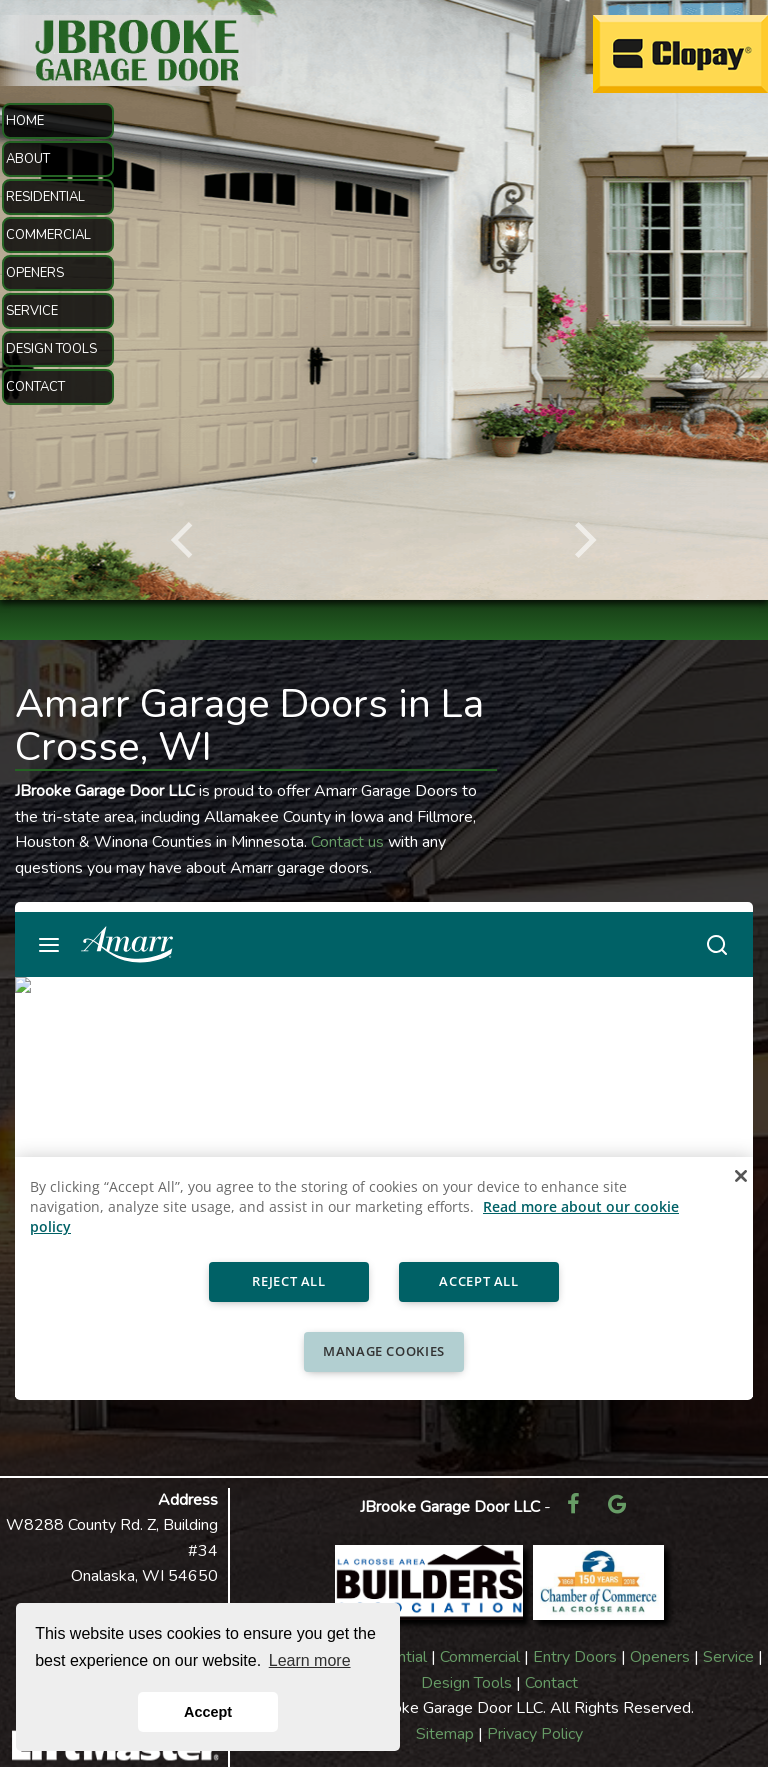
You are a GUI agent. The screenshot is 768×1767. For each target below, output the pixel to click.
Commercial (480, 1657)
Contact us (347, 842)
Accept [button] (208, 1712)
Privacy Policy (535, 1734)
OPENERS (35, 273)
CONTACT (35, 387)
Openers (660, 1657)
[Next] (582, 540)
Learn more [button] (310, 1660)
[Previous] (186, 540)
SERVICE (32, 311)
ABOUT (28, 159)
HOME (25, 121)
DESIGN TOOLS (51, 349)
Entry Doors (575, 1657)
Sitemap (445, 1734)
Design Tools (466, 1683)
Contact (551, 1683)
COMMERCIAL (48, 235)
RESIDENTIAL (45, 197)
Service (728, 1657)
